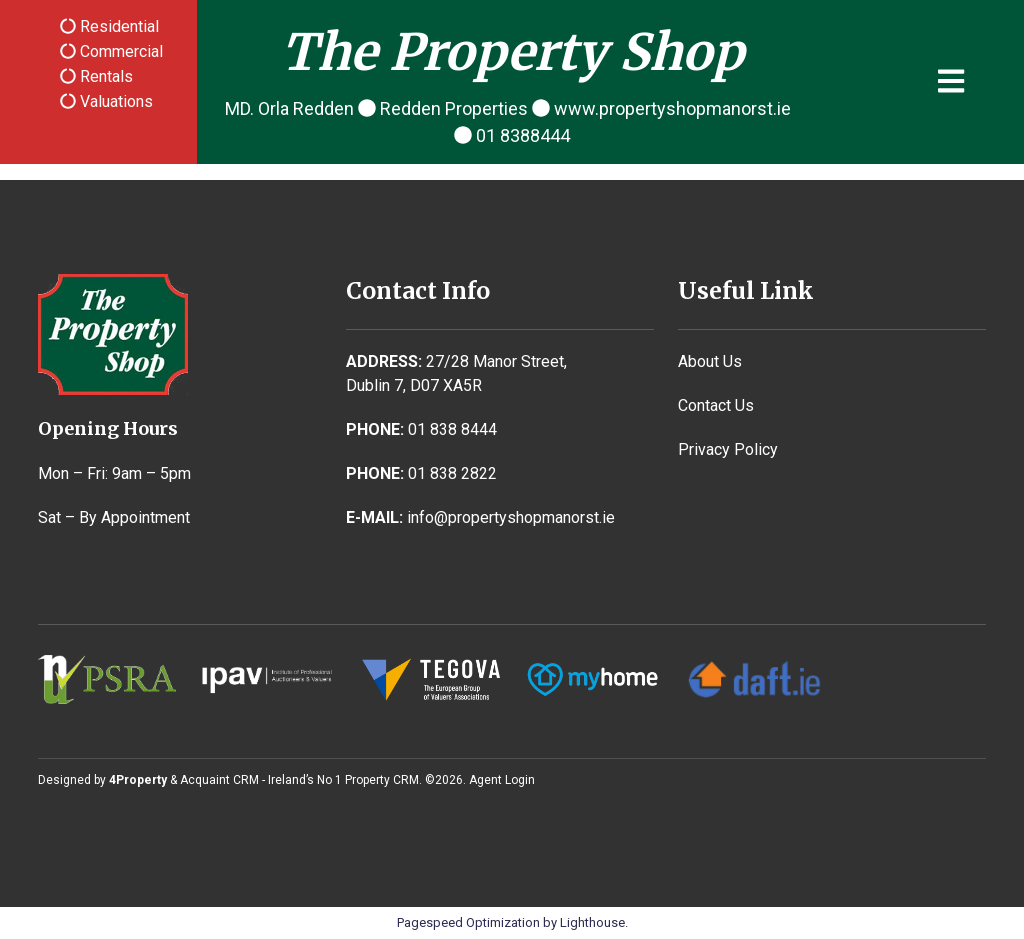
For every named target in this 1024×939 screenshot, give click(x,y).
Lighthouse (592, 922)
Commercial (119, 51)
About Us (710, 361)
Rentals (104, 76)
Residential (117, 26)
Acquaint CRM (219, 780)
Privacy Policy (728, 449)
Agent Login (502, 780)
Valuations (114, 101)
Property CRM (382, 780)
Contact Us (716, 405)
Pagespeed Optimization (468, 922)
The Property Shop (512, 52)
